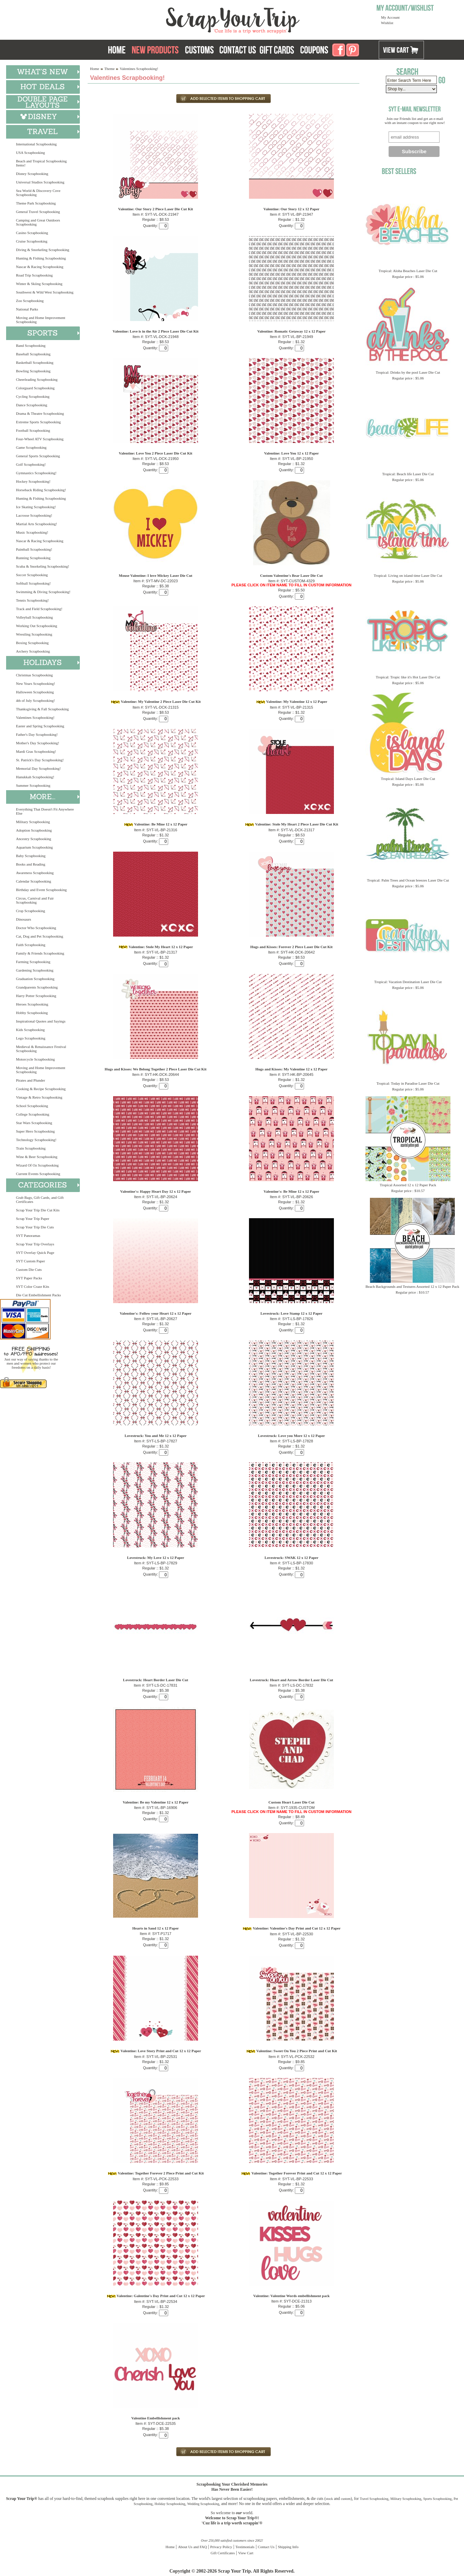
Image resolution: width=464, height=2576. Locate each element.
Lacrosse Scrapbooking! (34, 515)
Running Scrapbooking (33, 558)
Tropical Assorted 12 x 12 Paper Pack (408, 1185)
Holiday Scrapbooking (170, 2504)
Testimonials (244, 2547)
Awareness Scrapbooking (35, 873)
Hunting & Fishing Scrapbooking (41, 258)
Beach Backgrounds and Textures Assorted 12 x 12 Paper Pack (412, 1286)
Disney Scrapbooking (32, 174)
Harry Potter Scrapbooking (36, 996)
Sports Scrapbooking (437, 2499)
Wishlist (387, 23)
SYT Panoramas (28, 1235)
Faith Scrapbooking (30, 945)
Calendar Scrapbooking (33, 881)
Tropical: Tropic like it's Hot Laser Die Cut (408, 677)
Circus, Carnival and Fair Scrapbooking (35, 900)
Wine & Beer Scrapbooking (36, 1157)
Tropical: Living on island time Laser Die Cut (408, 575)
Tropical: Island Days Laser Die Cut (408, 779)
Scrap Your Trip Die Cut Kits (37, 1210)
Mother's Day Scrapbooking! (37, 743)
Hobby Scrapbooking (32, 1013)
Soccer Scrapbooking (32, 575)
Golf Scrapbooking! (31, 464)
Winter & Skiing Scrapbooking (39, 284)
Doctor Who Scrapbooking (36, 928)
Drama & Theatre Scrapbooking (40, 413)
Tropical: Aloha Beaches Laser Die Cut (408, 271)
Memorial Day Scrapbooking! (38, 768)
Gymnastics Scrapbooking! (36, 473)
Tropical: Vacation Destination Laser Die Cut (408, 982)
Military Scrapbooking (33, 822)
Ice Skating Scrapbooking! (36, 507)
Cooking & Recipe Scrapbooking (41, 1089)
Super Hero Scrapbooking (35, 1131)
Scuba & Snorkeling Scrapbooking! (42, 566)
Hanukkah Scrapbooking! (35, 777)
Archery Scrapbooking (33, 651)
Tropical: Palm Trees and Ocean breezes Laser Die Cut (408, 880)
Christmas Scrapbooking (34, 675)
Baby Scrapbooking (31, 856)
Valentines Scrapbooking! (35, 717)
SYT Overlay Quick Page (35, 1252)
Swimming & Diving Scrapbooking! (43, 592)
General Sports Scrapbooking (38, 456)
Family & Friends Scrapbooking (40, 953)
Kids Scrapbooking (30, 1030)
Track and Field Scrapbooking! (39, 609)
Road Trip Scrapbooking (34, 275)
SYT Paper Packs (29, 1278)
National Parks (27, 309)
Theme (109, 69)
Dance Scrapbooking (31, 405)
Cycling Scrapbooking (33, 396)
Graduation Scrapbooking (35, 979)
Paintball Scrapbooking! (34, 549)
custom (346, 2499)
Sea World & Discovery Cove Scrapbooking (38, 193)
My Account (390, 17)
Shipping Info (288, 2547)
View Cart (245, 2553)
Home (94, 69)
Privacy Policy (221, 2547)
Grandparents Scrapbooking (37, 987)
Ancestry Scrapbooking (33, 839)
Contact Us (266, 2547)
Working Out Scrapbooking (36, 626)
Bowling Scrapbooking (33, 371)
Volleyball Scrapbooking (34, 617)
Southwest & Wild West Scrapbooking (44, 292)
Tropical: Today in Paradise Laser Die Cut (408, 1083)
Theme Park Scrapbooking (36, 203)
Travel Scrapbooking (374, 2499)
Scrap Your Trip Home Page (187, 18)
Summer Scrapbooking (33, 785)
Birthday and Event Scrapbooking (41, 890)
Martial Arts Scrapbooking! (36, 524)
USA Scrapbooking (30, 152)
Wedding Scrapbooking (203, 2504)
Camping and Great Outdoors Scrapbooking (38, 222)
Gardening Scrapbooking (34, 970)
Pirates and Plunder (30, 1080)
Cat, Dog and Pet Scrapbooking (39, 936)
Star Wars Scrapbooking (34, 1123)
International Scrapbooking (36, 144)
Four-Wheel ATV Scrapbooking (40, 439)
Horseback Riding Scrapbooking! (41, 490)
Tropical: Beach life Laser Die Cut (408, 474)
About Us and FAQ (192, 2547)
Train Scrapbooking (31, 1148)
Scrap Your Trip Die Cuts (35, 1227)
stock (329, 2499)
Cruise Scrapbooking (32, 241)
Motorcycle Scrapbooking (35, 1059)
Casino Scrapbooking (32, 233)
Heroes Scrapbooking (32, 1004)
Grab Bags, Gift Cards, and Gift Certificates (40, 1199)
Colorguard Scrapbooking (35, 388)
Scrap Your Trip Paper (32, 1218)
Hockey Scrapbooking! (33, 481)
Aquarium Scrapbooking (34, 847)
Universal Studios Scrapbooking (40, 182)
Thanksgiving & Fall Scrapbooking (42, 709)
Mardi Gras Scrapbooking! (36, 751)
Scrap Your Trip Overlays (35, 1244)
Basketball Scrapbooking (34, 362)
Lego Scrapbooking (30, 1038)
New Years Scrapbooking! (35, 683)
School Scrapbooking (32, 1106)
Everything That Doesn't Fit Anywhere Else (45, 811)
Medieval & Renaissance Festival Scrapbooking (41, 1049)
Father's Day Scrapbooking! (37, 734)
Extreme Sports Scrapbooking (38, 422)
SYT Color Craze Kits (32, 1286)
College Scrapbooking (32, 1114)
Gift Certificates (223, 2553)
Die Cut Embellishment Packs (38, 1295)
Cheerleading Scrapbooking (37, 379)
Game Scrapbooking (31, 447)
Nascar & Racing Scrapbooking (40, 267)
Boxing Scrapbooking (32, 643)
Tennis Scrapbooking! (32, 600)
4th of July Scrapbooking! (35, 700)
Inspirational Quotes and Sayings (41, 1021)
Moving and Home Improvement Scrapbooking (40, 320)
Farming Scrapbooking (33, 962)
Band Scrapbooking (31, 345)
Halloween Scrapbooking (35, 692)
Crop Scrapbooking (30, 911)
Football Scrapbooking (33, 430)
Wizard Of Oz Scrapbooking (37, 1165)
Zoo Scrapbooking (30, 301)
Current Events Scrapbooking (38, 1174)
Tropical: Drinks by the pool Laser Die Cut (408, 372)
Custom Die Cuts (29, 1269)
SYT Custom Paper (30, 1261)
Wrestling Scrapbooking (34, 634)
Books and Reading (30, 864)
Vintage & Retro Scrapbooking (39, 1097)
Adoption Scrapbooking (34, 830)
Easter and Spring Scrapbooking (40, 726)
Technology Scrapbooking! (36, 1140)
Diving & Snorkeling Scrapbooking (42, 250)
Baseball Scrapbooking (33, 354)
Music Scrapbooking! (32, 532)
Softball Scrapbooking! (33, 583)
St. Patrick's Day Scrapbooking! (40, 760)
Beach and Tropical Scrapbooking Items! (41, 163)
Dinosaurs (23, 919)
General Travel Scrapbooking (38, 212)
